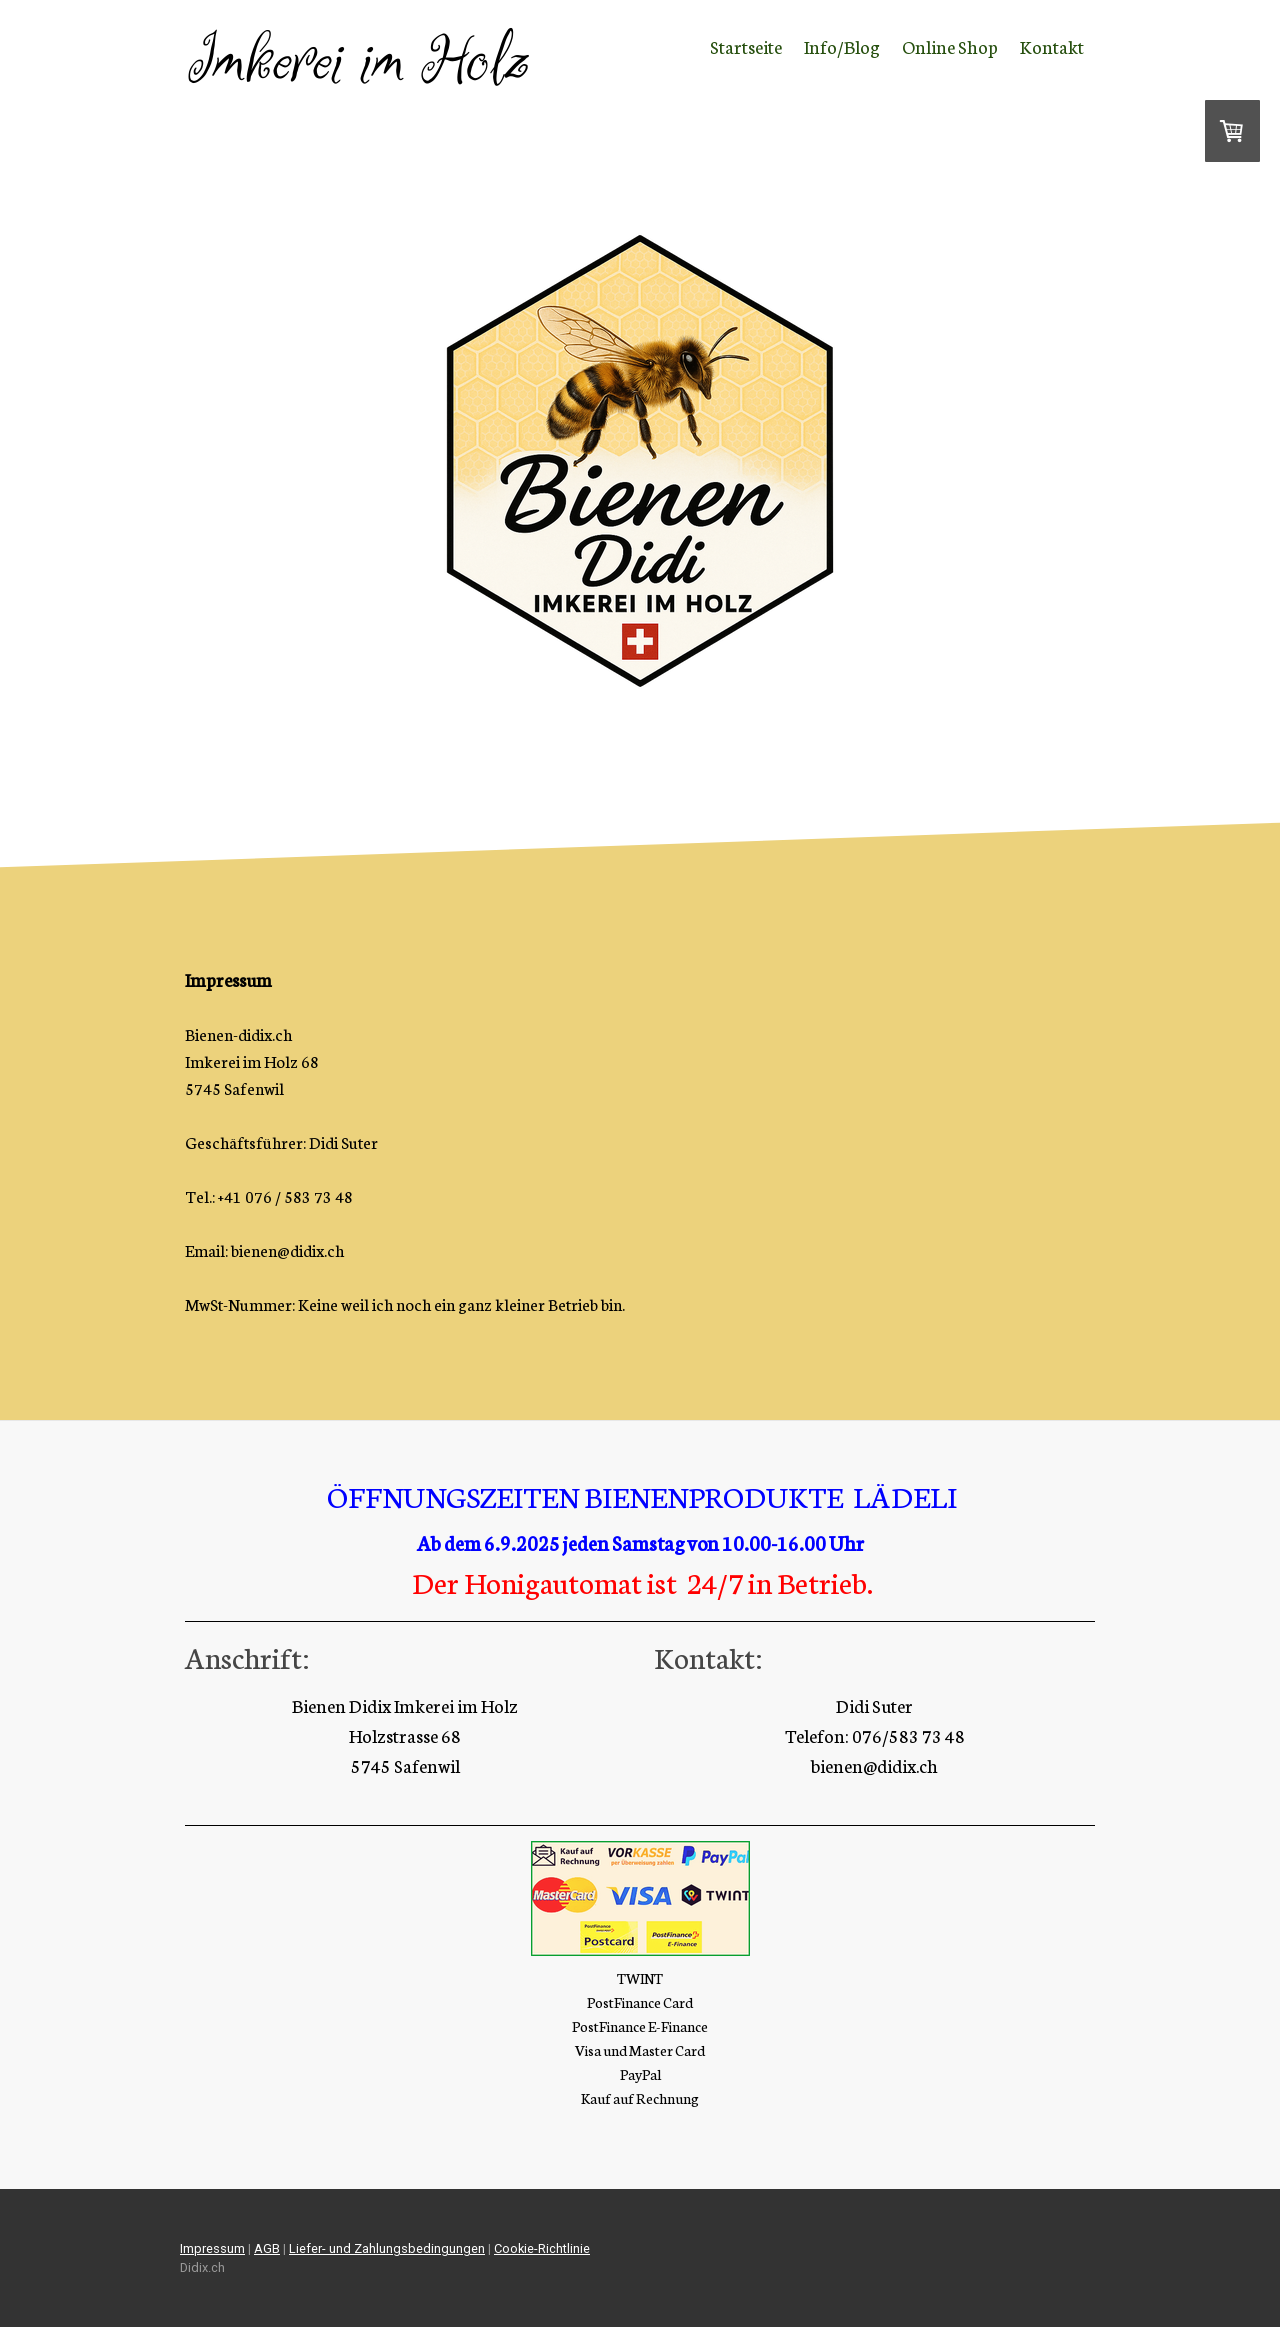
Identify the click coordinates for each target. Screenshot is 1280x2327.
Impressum (212, 2248)
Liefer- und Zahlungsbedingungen (387, 2248)
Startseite (746, 46)
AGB (267, 2248)
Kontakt (1052, 46)
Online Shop (950, 46)
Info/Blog (842, 46)
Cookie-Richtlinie (542, 2248)
